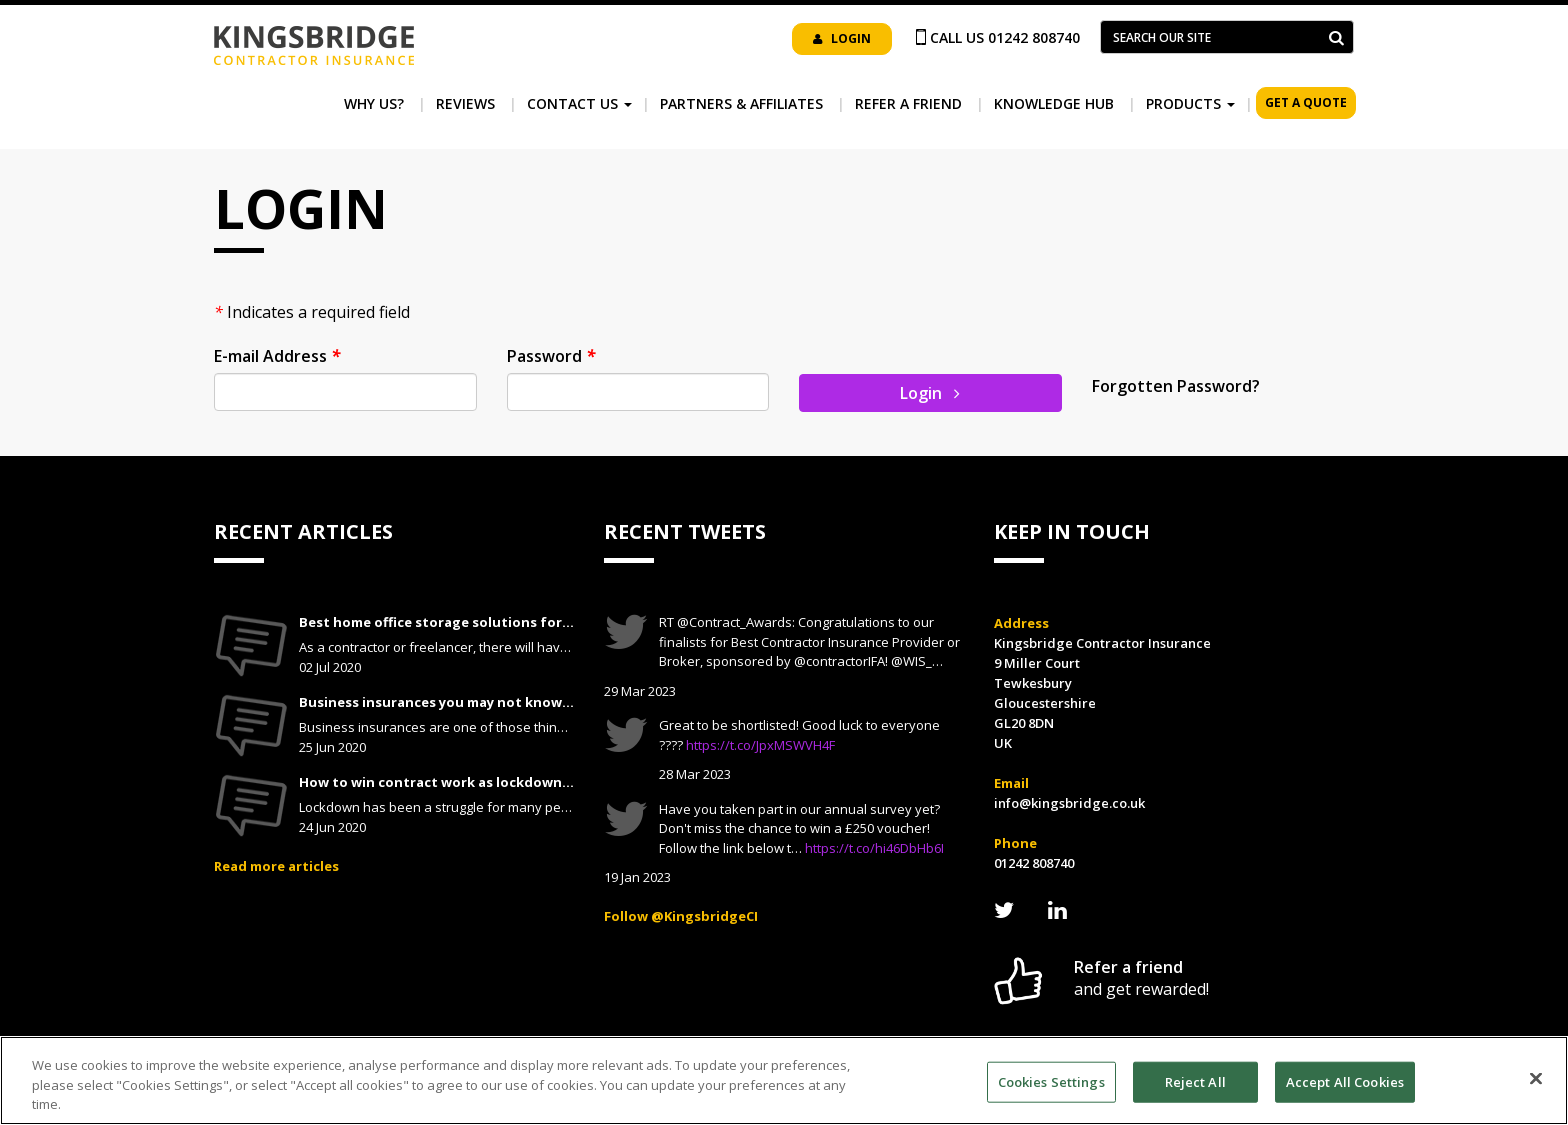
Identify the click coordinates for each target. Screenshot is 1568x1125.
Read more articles (276, 866)
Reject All (1195, 1081)
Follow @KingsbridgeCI (681, 916)
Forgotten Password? (1176, 386)
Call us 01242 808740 (1005, 37)
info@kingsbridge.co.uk (1069, 803)
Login (842, 38)
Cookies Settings (1051, 1081)
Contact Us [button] (579, 103)
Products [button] (1190, 103)
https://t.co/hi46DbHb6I (874, 848)
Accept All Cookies (1345, 1081)
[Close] (1536, 1078)
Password (551, 356)
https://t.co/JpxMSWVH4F (760, 745)
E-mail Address (277, 356)
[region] (784, 1080)
